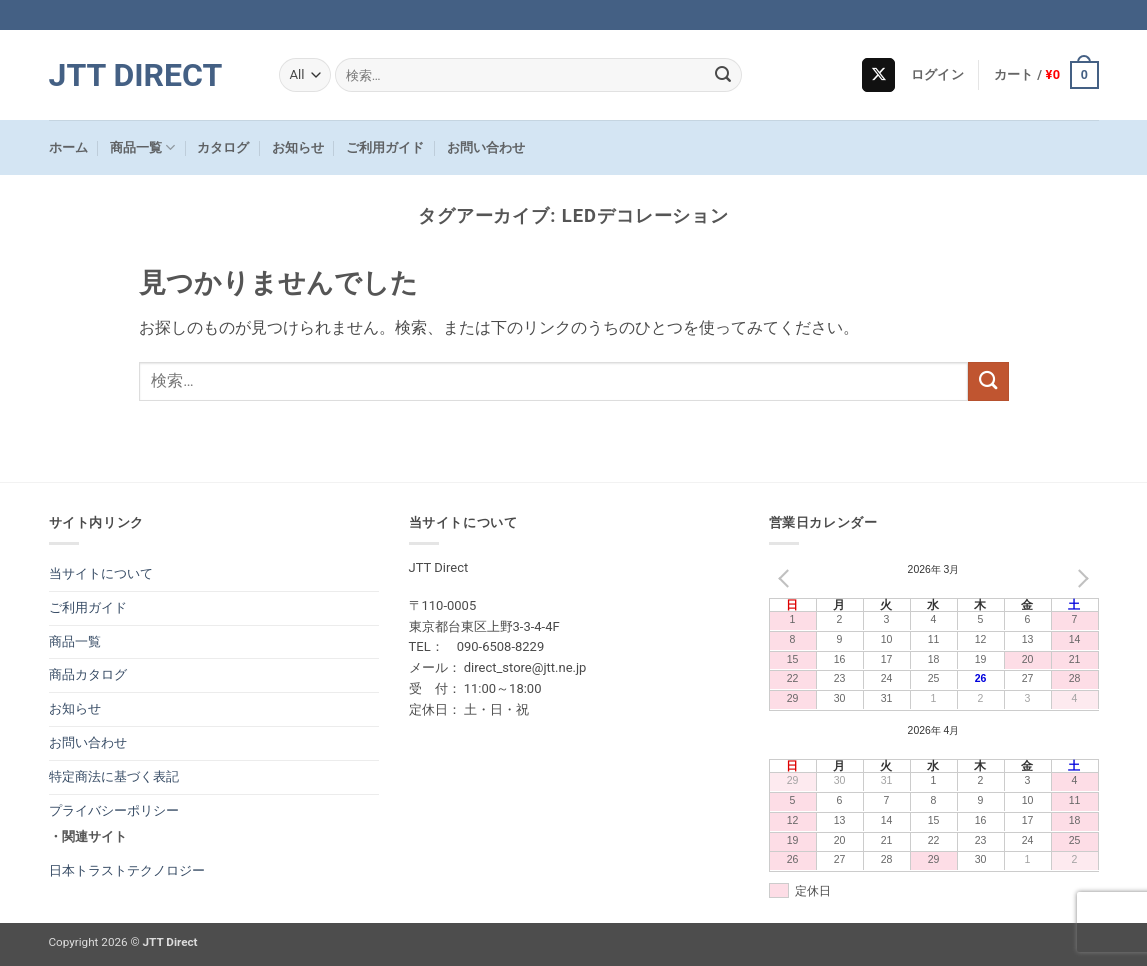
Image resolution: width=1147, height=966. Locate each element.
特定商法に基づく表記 (114, 776)
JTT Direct (136, 75)
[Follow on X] (878, 75)
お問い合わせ (486, 147)
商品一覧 (142, 147)
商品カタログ (88, 674)
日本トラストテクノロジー (127, 870)
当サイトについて (101, 573)
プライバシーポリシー (114, 810)
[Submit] (723, 75)
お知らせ (298, 147)
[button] (937, 75)
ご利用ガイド (385, 147)
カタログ (223, 147)
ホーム (68, 147)
